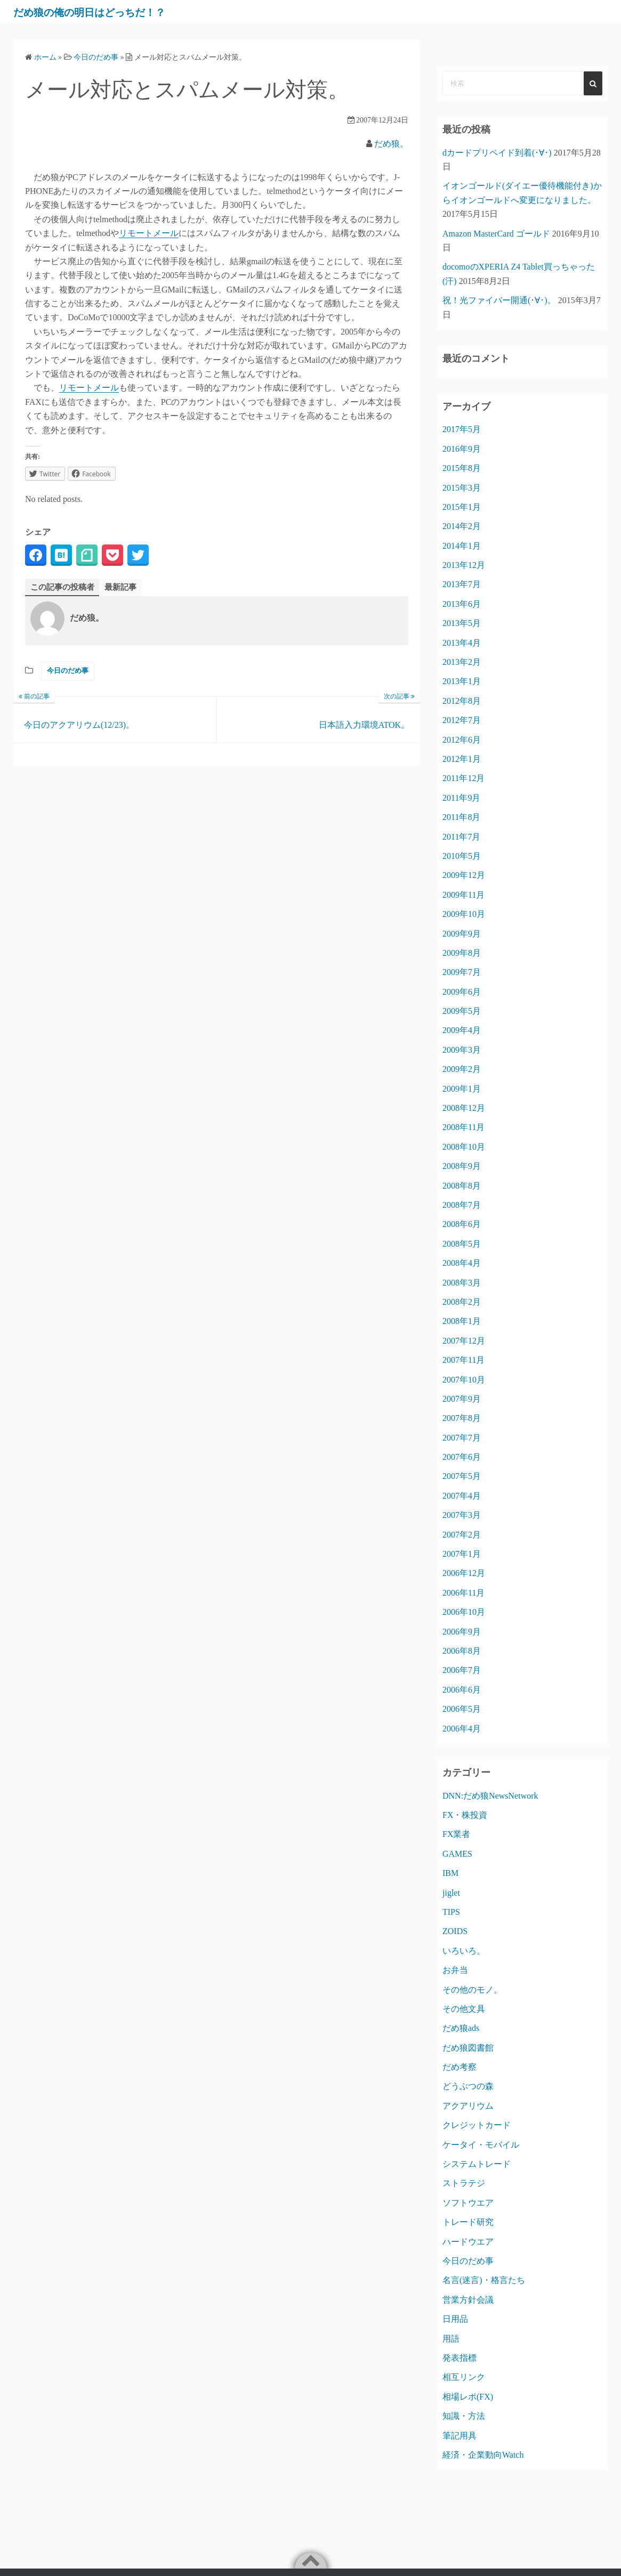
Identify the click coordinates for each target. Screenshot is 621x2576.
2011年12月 (463, 778)
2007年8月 (461, 1418)
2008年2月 (461, 1301)
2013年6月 (461, 603)
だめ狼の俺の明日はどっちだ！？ (111, 12)
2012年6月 (461, 739)
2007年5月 (461, 1476)
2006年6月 (461, 1689)
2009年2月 (461, 1069)
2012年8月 (461, 700)
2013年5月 (461, 623)
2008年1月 (461, 1321)
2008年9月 (461, 1166)
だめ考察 (459, 2066)
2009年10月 (463, 914)
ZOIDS (454, 1931)
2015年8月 (461, 468)
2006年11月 (463, 1592)
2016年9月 (461, 448)
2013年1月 (461, 681)
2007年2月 (461, 1534)
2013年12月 (463, 565)
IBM (450, 1873)
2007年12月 (463, 1340)
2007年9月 (461, 1398)
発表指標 (459, 2357)
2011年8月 (461, 817)
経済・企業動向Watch (482, 2454)
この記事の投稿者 (64, 586)
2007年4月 (461, 1495)
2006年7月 (461, 1670)
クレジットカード (476, 2125)
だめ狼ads (460, 2028)
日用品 (455, 2318)
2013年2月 (461, 662)
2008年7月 (461, 1204)
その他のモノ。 (472, 1989)
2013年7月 (461, 584)
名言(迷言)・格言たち (483, 2280)
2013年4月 (461, 642)
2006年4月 (461, 1728)
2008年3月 (461, 1282)
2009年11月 (463, 894)
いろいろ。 (463, 1950)
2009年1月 (461, 1088)
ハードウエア (468, 2241)
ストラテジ (463, 2183)
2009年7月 (461, 972)
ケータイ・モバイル (480, 2144)
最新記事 (126, 586)
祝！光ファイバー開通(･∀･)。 (499, 300)
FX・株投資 (464, 1814)
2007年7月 (461, 1437)
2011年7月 (461, 836)
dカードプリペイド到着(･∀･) (497, 152)
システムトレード (476, 2163)
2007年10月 (463, 1379)
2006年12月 (463, 1573)
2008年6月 (461, 1224)
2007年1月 (461, 1553)
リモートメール (149, 233)
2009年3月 (461, 1049)
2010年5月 (461, 855)
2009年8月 (461, 952)
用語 (450, 2338)
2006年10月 (463, 1611)
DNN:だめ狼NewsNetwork (490, 1795)
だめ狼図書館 (468, 2047)
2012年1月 (461, 758)
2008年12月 (463, 1107)
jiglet (451, 1892)
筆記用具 (459, 2435)
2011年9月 (461, 797)
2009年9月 (461, 933)
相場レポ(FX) (467, 2396)
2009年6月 (461, 991)
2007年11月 (463, 1359)
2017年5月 (461, 429)
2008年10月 (463, 1146)
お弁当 (455, 1969)
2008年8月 (461, 1185)
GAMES (457, 1853)
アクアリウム (468, 2105)
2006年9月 (461, 1631)
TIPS (451, 1911)
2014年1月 (461, 545)
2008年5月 (461, 1243)
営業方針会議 (468, 2299)
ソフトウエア (468, 2202)
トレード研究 (468, 2221)
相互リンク (463, 2377)
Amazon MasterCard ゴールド (496, 233)
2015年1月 (461, 506)
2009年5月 (461, 1010)
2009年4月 (461, 1030)
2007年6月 (461, 1456)
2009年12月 (463, 875)
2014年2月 (461, 526)
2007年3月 (461, 1514)
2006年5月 (461, 1708)
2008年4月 (461, 1262)
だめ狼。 (391, 143)
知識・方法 (463, 2415)
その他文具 (463, 2008)
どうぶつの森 (468, 2086)
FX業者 (456, 1834)
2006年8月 (461, 1650)
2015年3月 (461, 487)
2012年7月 (461, 720)
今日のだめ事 (67, 671)
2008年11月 (463, 1127)
